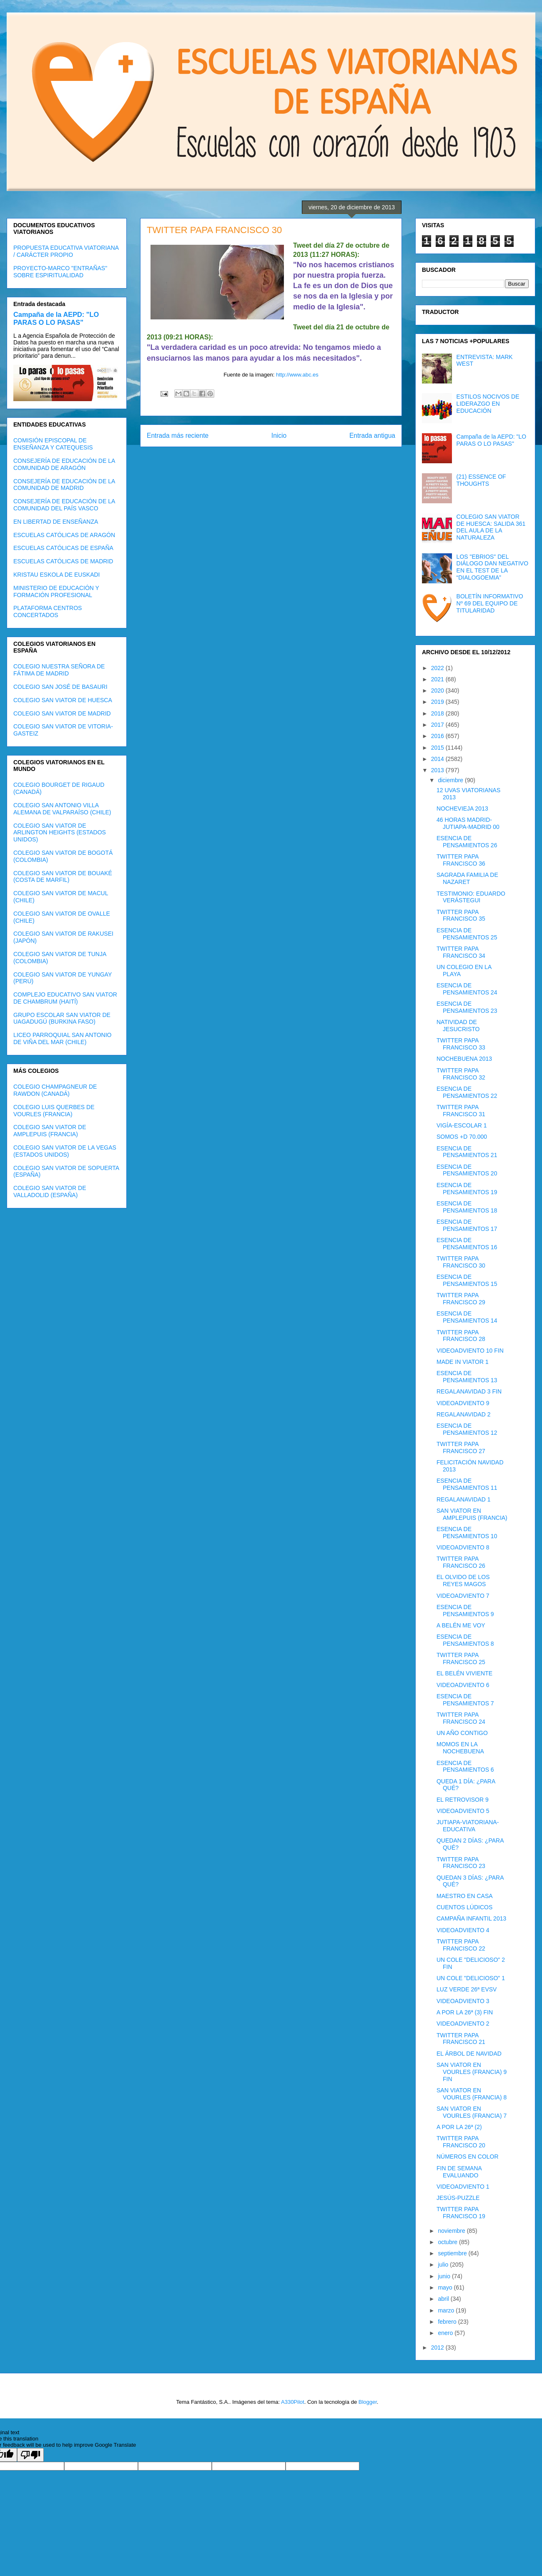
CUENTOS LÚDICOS (464, 1907)
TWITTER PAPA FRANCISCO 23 (461, 1863)
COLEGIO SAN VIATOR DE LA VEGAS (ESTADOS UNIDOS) (64, 1151)
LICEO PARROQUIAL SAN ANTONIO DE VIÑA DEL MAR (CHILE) (62, 1038)
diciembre (451, 780)
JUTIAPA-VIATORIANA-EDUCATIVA (468, 1826)
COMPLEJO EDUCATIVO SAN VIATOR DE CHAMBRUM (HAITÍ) (65, 998)
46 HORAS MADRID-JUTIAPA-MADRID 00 (468, 823)
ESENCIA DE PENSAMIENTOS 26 (467, 842)
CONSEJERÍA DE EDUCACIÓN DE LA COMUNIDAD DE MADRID (64, 485)
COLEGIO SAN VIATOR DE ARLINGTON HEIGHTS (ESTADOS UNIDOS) (59, 832)
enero (446, 2333)
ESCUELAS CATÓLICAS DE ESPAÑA (63, 548)
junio (445, 2276)
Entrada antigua (372, 435)
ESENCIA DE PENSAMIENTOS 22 (467, 1092)
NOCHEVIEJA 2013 (462, 808)
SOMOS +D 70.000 (462, 1136)
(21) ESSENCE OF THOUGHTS (481, 480)
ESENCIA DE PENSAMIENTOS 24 (467, 989)
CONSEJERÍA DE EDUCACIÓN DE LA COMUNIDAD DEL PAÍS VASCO (64, 505)
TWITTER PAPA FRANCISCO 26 (461, 1562)
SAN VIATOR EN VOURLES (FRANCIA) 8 (472, 2094)
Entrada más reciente (177, 435)
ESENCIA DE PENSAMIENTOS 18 (467, 1207)
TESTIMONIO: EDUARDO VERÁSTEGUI (471, 897)
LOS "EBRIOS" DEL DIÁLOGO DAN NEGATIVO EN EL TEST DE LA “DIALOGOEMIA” (492, 567)
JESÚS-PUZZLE (458, 2197)
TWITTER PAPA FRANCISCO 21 (461, 2039)
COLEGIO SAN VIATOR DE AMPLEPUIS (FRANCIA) (49, 1130)
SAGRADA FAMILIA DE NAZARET (467, 878)
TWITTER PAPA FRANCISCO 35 (461, 915)
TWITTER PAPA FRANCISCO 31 (461, 1110)
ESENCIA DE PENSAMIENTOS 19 (467, 1188)
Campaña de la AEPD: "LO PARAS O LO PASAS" (56, 318)
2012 (438, 2347)
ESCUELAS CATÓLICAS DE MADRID (63, 561)
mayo (446, 2287)
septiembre (453, 2253)
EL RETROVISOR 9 (463, 1799)
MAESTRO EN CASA (465, 1896)
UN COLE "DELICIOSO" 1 (471, 1978)
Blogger (368, 2402)
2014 (438, 759)
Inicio (278, 435)
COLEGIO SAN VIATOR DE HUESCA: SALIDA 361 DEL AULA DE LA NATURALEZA (491, 527)
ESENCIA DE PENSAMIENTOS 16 (467, 1243)
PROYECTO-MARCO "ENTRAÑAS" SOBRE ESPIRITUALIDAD (60, 272)
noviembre (452, 2230)
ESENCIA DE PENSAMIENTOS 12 (467, 1429)
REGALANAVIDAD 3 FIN (469, 1391)
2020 (438, 690)
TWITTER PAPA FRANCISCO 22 (461, 1945)
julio (444, 2264)
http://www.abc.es (297, 375)
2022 (438, 668)
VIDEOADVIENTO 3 (463, 2001)
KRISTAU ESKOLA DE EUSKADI (56, 574)
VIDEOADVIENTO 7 (463, 1595)
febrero (448, 2321)
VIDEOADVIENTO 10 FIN (470, 1350)
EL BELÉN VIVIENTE (464, 1673)
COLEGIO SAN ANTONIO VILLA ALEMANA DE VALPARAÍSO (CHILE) (62, 809)
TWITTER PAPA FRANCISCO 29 (461, 1299)
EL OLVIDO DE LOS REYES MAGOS (463, 1580)
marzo (447, 2310)
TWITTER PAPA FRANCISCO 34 (461, 952)
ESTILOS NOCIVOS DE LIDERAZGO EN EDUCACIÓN (488, 403)
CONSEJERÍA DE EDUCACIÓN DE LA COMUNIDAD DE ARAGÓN (64, 464)
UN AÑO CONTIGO (462, 1733)
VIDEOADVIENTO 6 (463, 1685)
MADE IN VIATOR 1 (463, 1361)
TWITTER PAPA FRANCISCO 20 (461, 2142)
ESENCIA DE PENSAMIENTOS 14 (467, 1317)
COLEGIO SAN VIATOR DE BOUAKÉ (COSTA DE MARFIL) (62, 877)
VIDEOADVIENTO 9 (463, 1403)
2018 (438, 713)
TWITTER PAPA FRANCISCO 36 (461, 860)
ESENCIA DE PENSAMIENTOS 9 (465, 1610)
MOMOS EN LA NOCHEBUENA (460, 1748)
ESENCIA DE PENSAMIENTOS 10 (467, 1532)
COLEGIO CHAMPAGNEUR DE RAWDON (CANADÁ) (55, 1090)
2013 (438, 770)
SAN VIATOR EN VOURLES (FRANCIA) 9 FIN (472, 2071)
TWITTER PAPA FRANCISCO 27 (461, 1447)
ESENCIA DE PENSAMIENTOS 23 (467, 1007)
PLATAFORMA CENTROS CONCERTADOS (47, 611)
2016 (438, 736)
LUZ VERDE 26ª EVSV (467, 1989)
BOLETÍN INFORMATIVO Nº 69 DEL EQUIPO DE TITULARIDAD (490, 603)
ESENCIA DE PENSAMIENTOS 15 (467, 1280)
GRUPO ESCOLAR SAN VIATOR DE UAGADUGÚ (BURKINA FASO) (61, 1018)
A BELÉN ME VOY (461, 1625)
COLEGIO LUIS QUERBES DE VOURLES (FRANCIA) (54, 1110)
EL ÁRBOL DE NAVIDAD (469, 2053)
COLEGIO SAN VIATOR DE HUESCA (62, 700)
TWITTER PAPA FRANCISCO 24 (461, 1718)
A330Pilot (292, 2402)
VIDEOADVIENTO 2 (463, 2023)
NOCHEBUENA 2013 (464, 1058)
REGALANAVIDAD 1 (464, 1499)
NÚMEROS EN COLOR (468, 2156)
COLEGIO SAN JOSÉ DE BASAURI (60, 686)
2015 (438, 747)
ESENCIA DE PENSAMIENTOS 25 (467, 934)
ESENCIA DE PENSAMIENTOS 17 (467, 1225)
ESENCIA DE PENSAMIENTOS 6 (465, 1766)
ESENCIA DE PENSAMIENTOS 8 (465, 1640)
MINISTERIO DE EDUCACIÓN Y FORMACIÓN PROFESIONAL (56, 591)
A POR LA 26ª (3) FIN (465, 2012)
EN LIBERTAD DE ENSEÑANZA (55, 521)
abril (444, 2298)
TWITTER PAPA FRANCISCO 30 (461, 1262)
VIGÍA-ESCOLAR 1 (462, 1125)
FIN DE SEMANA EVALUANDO (459, 2172)
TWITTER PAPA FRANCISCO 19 (461, 2212)
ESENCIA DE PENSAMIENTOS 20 (467, 1170)
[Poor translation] (30, 2455)
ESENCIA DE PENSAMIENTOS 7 (465, 1700)
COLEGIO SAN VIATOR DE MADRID (62, 713)
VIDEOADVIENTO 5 (463, 1811)
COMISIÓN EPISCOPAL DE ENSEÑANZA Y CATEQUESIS (53, 444)
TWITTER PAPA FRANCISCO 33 (461, 1044)
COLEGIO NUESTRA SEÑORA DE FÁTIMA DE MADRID (59, 670)
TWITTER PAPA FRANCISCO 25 (461, 1658)
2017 (438, 724)
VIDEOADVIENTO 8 (463, 1547)
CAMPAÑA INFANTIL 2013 (471, 1918)
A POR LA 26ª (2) (459, 2127)
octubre (448, 2242)
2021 (438, 679)
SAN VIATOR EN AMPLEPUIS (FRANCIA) (472, 1514)
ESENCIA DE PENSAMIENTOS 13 (467, 1376)
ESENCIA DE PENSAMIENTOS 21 (467, 1152)
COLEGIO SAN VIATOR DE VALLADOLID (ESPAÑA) (49, 1191)
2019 (438, 701)
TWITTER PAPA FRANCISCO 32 (461, 1074)
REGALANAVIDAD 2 (464, 1414)
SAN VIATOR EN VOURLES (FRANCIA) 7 (472, 2112)
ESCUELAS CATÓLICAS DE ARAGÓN (64, 535)
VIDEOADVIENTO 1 (463, 2186)
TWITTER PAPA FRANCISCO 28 (461, 1336)
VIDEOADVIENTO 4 (463, 1930)
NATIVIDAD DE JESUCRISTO (458, 1025)
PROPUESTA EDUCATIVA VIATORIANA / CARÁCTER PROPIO (65, 251)
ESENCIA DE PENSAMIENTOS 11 (467, 1484)
